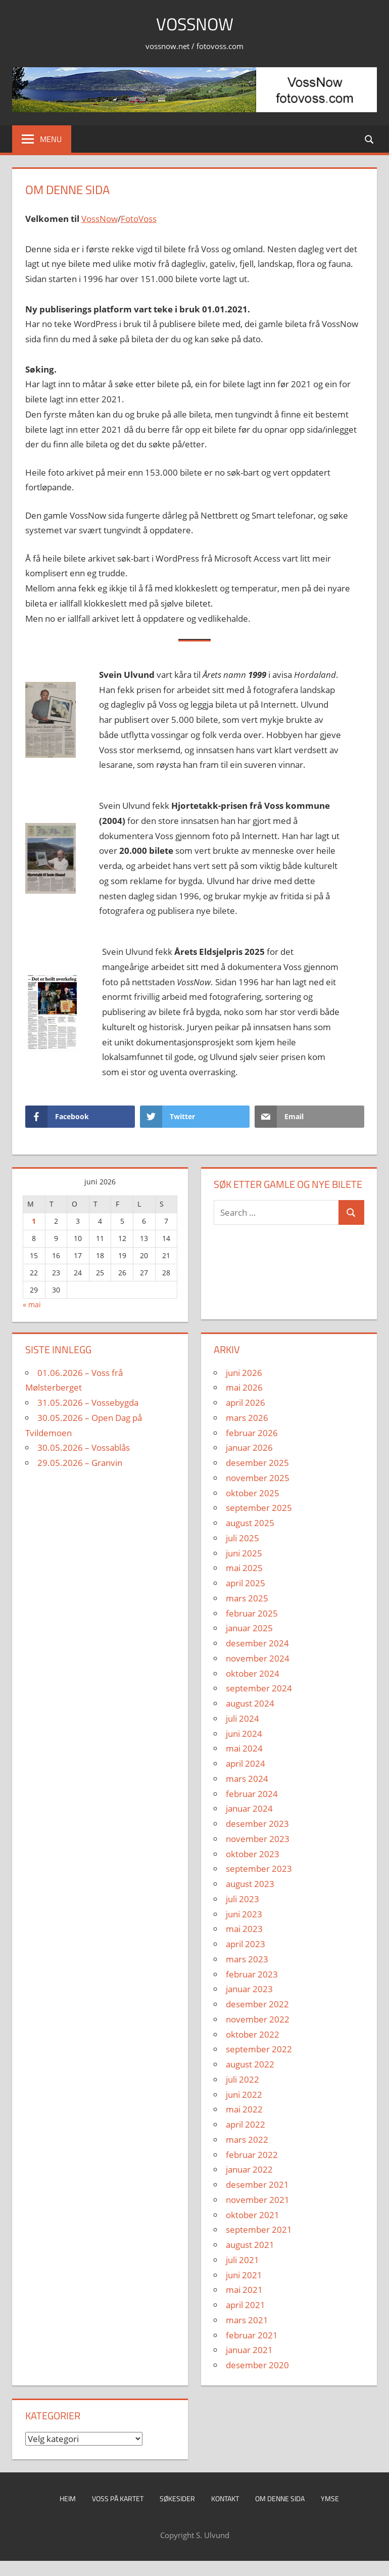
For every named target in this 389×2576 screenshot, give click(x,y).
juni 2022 (244, 2094)
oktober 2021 (252, 2215)
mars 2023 (247, 1959)
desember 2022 (257, 2004)
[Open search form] (369, 138)
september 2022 (259, 2049)
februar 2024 (252, 1794)
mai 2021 (244, 2289)
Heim (68, 2498)
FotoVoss (139, 218)
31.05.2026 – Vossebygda (87, 1402)
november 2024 (257, 1658)
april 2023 (245, 1944)
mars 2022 (247, 2139)
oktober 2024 (252, 1673)
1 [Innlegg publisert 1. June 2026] (34, 1221)
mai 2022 (244, 2109)
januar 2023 (249, 1989)
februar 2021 (252, 2335)
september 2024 (259, 1688)
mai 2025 (244, 1568)
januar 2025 (249, 1628)
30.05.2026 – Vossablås (83, 1447)
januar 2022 (249, 2169)
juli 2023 (242, 1899)
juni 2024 (244, 1733)
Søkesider (177, 2498)
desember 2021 (257, 2184)
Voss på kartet (117, 2498)
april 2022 (245, 2124)
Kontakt (225, 2498)
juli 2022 (242, 2079)
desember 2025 (257, 1462)
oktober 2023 (252, 1854)
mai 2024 (244, 1748)
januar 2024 (249, 1808)
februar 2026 (252, 1433)
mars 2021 (247, 2320)
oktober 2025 (252, 1493)
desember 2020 (257, 2365)
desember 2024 (257, 1643)
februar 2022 (252, 2154)
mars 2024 (247, 1778)
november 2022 (257, 2019)
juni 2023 (244, 1914)
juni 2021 (244, 2275)
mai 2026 (244, 1387)
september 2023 (259, 1868)
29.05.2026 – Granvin (79, 1462)
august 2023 (250, 1884)
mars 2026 (247, 1417)
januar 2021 (249, 2350)
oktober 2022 (252, 2034)
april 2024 (245, 1763)
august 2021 (250, 2244)
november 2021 (257, 2199)
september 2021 (259, 2229)
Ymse (330, 2498)
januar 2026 (249, 1447)
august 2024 (250, 1703)
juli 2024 (242, 1718)
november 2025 (257, 1478)
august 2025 (250, 1523)
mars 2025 (247, 1598)
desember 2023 (257, 1823)
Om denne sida (280, 2498)
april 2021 (245, 2305)
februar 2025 (252, 1613)
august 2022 (250, 2064)
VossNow (194, 23)
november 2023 (257, 1839)
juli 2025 (242, 1538)
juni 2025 (244, 1553)
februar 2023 (252, 1974)
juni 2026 (244, 1372)
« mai (32, 1304)
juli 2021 (242, 2260)
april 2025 (245, 1583)
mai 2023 (244, 1929)
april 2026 (245, 1402)
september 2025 (259, 1507)
